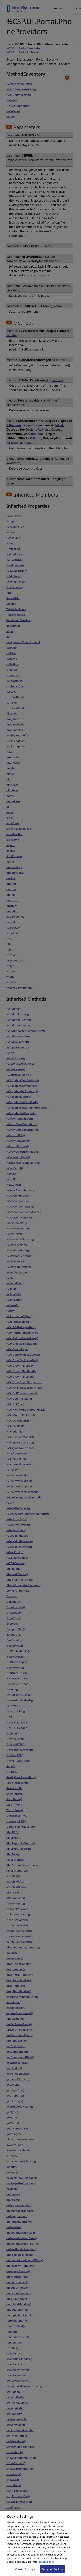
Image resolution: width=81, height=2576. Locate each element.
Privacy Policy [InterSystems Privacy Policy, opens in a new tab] (46, 2566)
